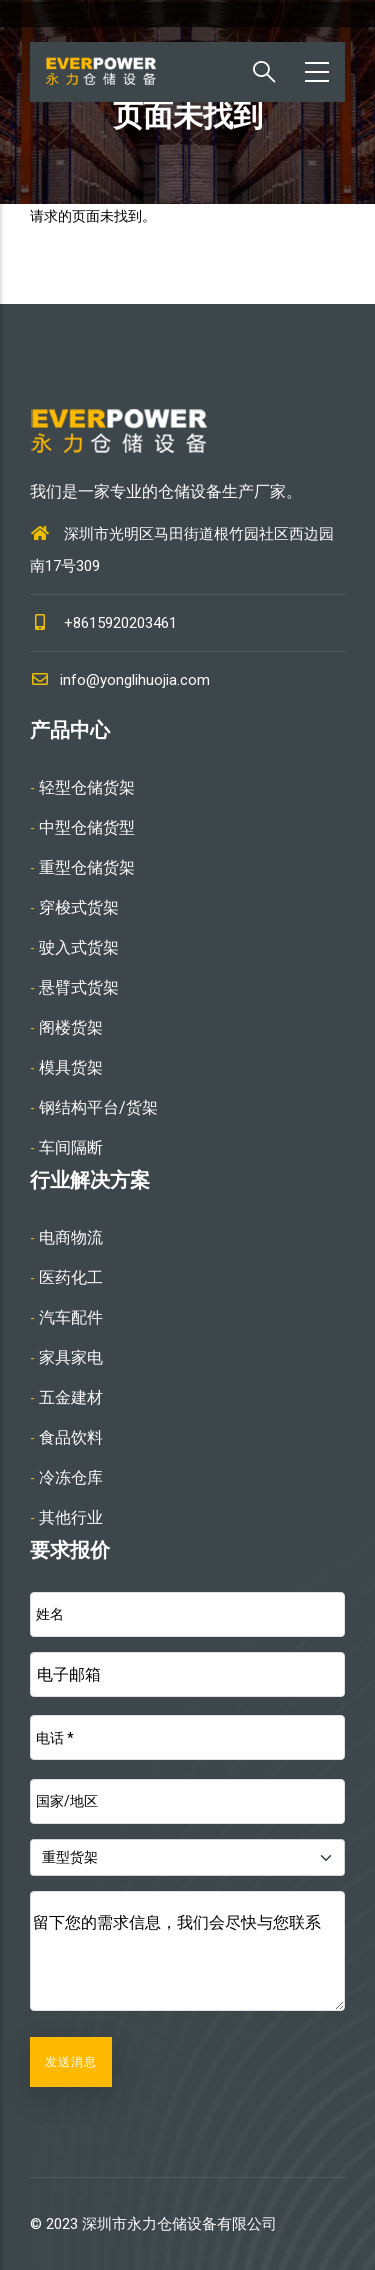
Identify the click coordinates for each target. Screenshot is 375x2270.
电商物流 (71, 1237)
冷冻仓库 (71, 1477)
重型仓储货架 (87, 867)
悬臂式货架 (79, 987)
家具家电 (71, 1357)
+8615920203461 (120, 623)
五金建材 (71, 1397)
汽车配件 (71, 1317)
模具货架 (71, 1067)
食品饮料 (71, 1437)
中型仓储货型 (87, 827)
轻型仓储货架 (87, 787)
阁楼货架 (71, 1027)
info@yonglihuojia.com (120, 680)
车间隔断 (71, 1147)
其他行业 (71, 1517)
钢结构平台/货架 (98, 1107)
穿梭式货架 (79, 907)
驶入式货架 (79, 947)
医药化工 (71, 1277)
